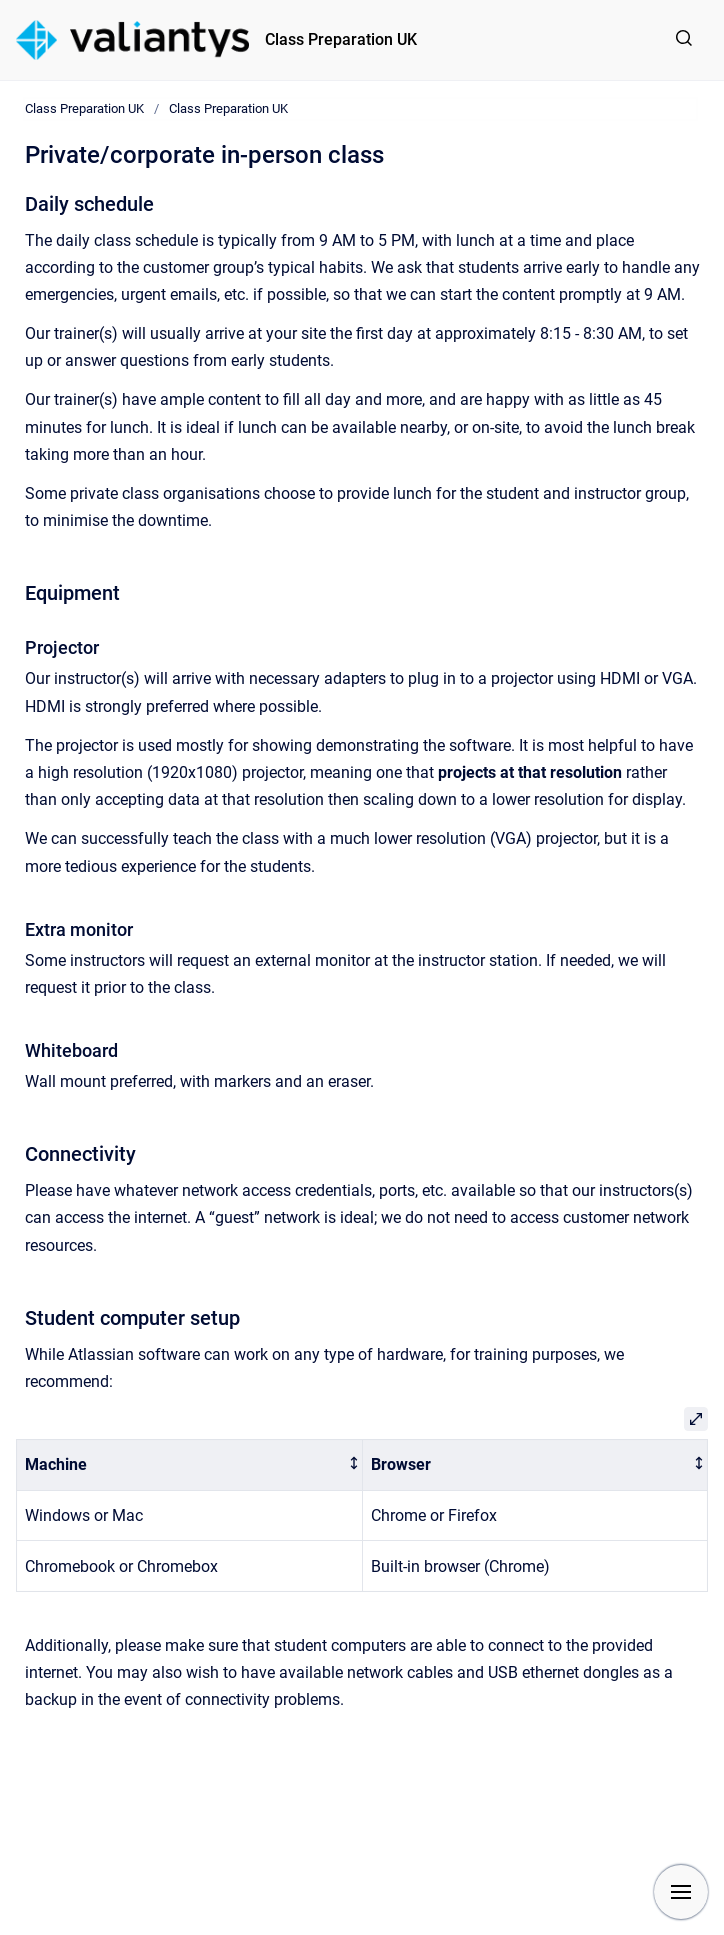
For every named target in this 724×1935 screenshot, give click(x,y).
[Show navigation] (681, 1892)
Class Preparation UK (341, 39)
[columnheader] (190, 1465)
